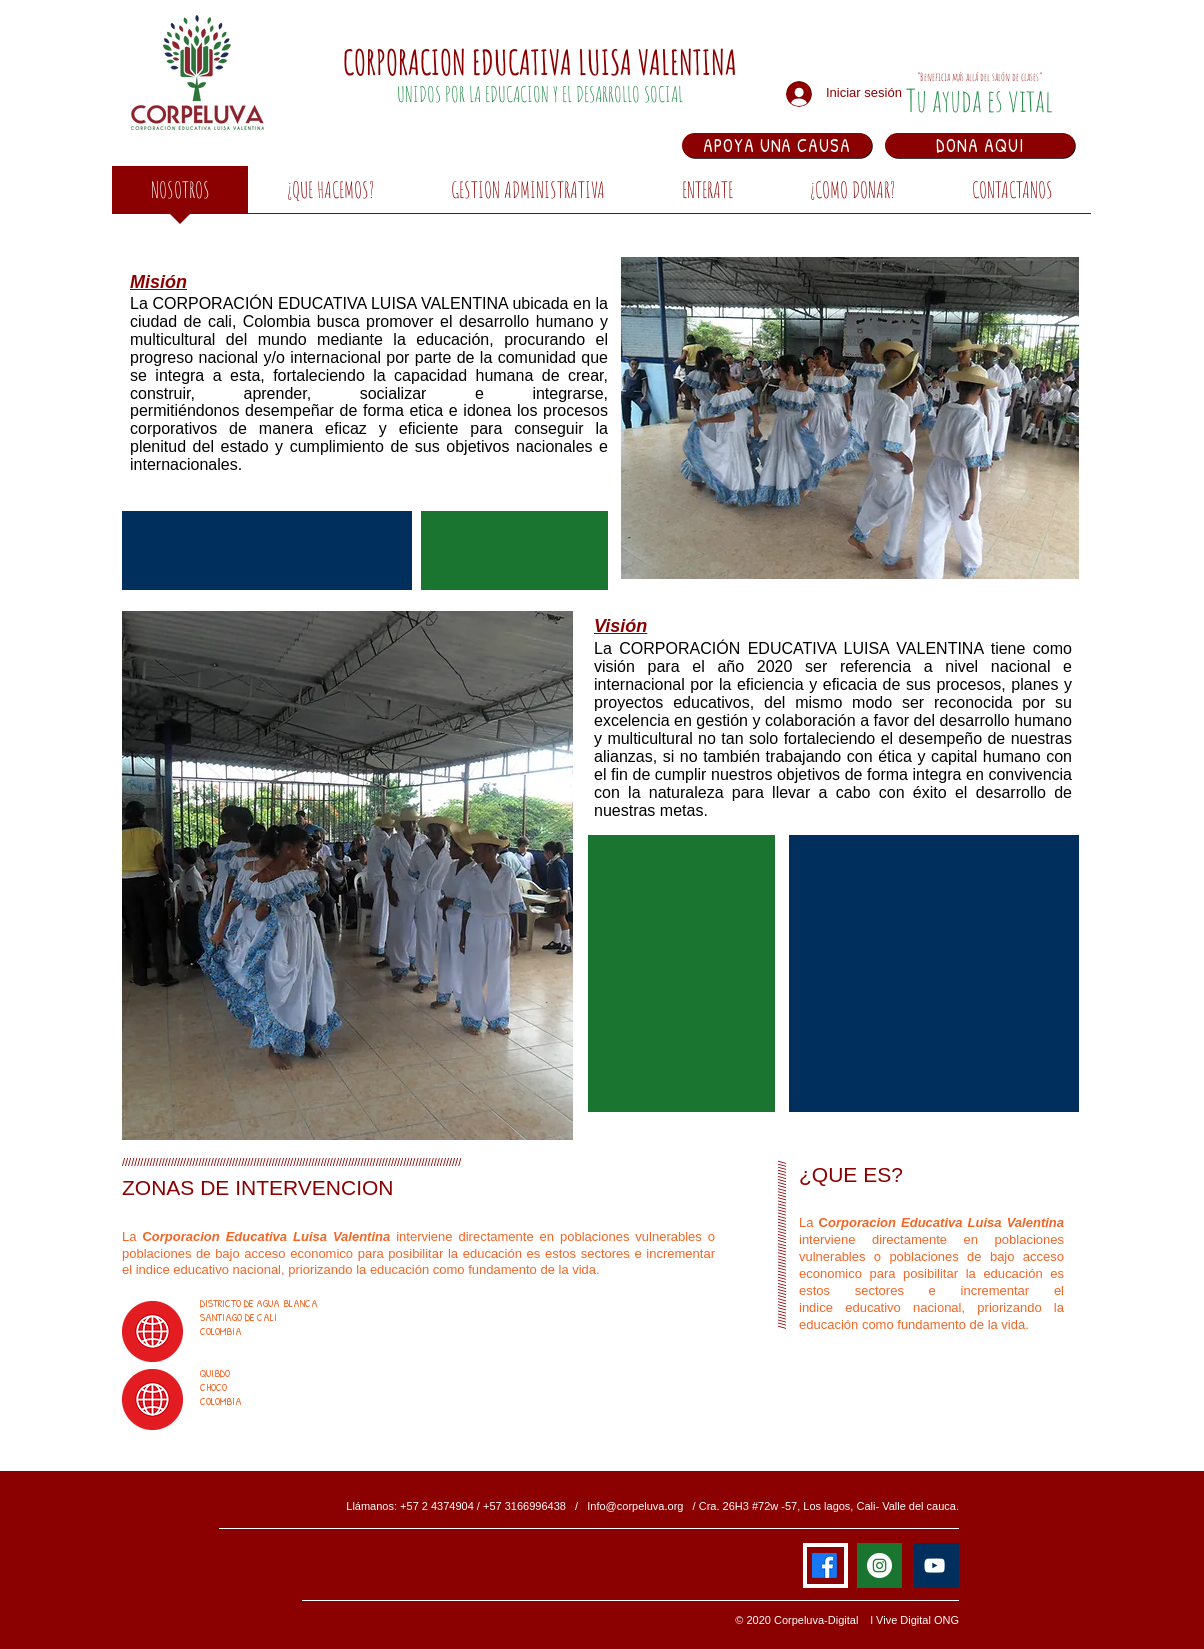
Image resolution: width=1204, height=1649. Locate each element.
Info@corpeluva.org (635, 1506)
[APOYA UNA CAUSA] (777, 145)
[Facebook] (824, 1565)
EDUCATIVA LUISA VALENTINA (604, 61)
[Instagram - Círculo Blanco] (879, 1565)
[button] (330, 196)
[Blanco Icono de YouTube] (934, 1565)
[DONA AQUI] (980, 145)
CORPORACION (407, 61)
